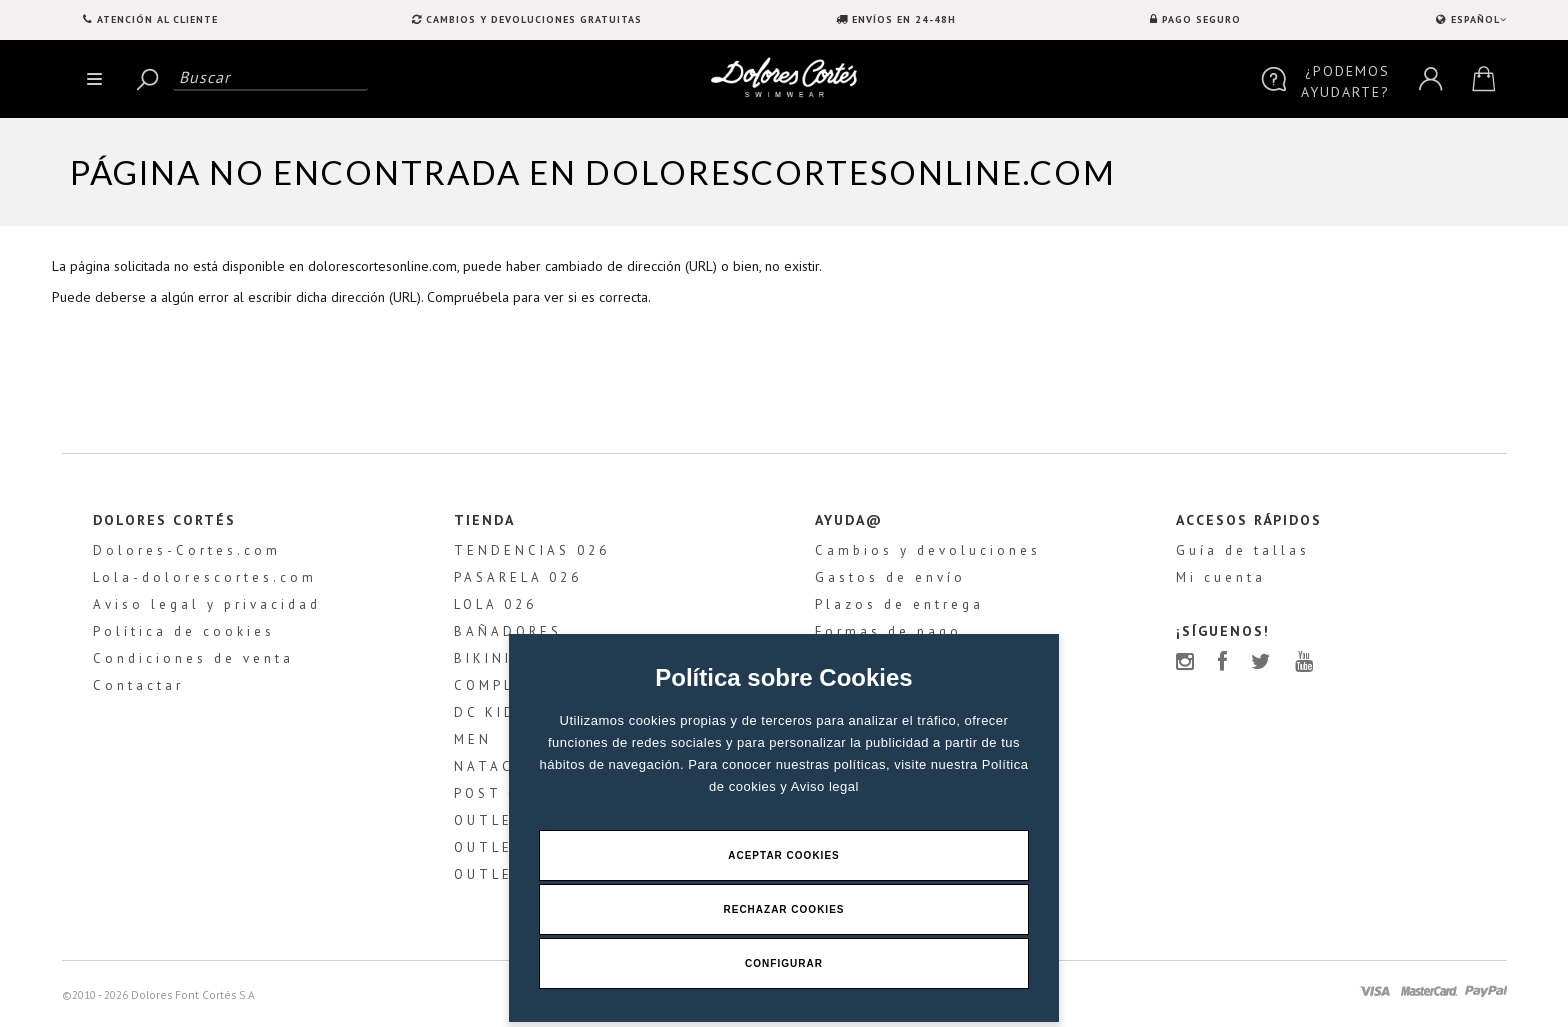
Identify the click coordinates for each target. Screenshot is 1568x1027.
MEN (473, 739)
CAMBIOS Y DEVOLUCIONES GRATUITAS (534, 19)
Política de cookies (184, 631)
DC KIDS (491, 712)
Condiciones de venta (193, 658)
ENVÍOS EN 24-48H (904, 19)
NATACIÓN (500, 766)
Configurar (784, 963)
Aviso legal (825, 786)
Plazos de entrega (899, 604)
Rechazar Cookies (783, 909)
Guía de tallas (1243, 550)
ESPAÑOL (1477, 19)
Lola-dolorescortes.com (205, 577)
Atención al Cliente (157, 19)
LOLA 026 (495, 604)
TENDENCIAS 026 (532, 550)
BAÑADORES (508, 631)
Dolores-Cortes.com (187, 550)
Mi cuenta (1221, 577)
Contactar (138, 685)
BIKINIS (488, 658)
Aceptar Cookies (784, 855)
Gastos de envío (890, 577)
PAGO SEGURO (1201, 19)
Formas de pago (888, 631)
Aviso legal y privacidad (207, 604)
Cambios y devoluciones (928, 550)
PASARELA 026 (518, 577)
